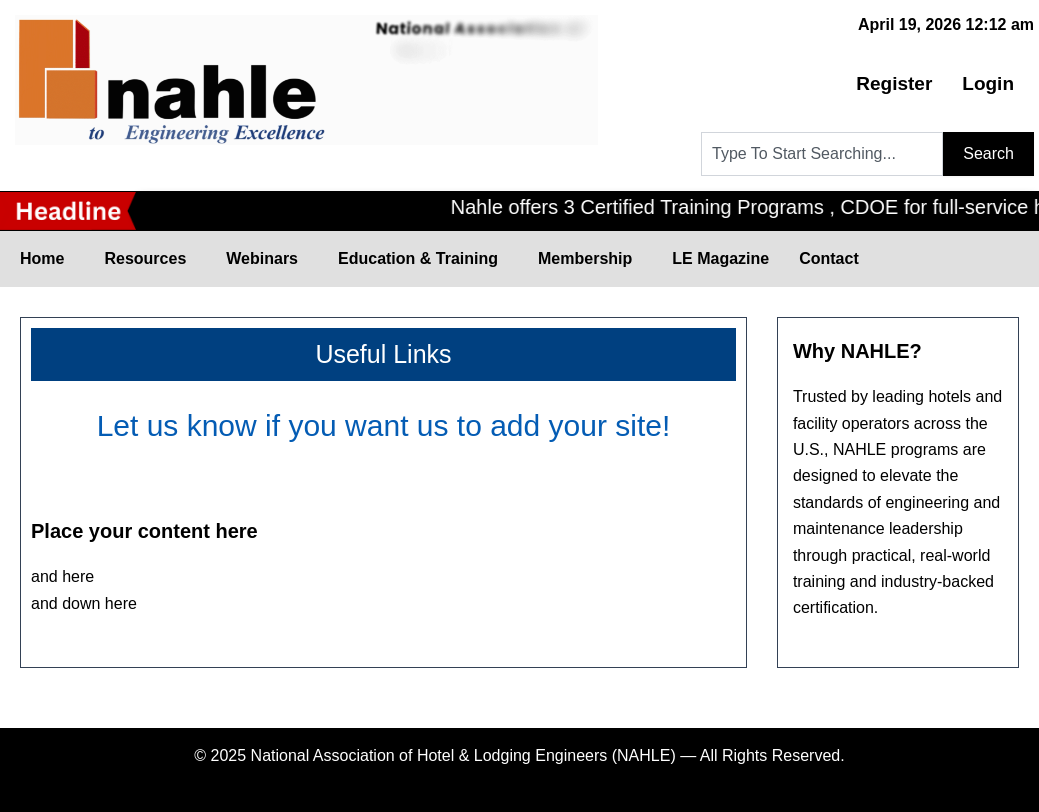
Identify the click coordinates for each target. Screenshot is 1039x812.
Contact (828, 258)
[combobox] (822, 154)
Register (894, 83)
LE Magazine (720, 258)
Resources (150, 259)
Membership (589, 259)
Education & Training (423, 259)
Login (988, 83)
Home (47, 259)
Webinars (267, 259)
